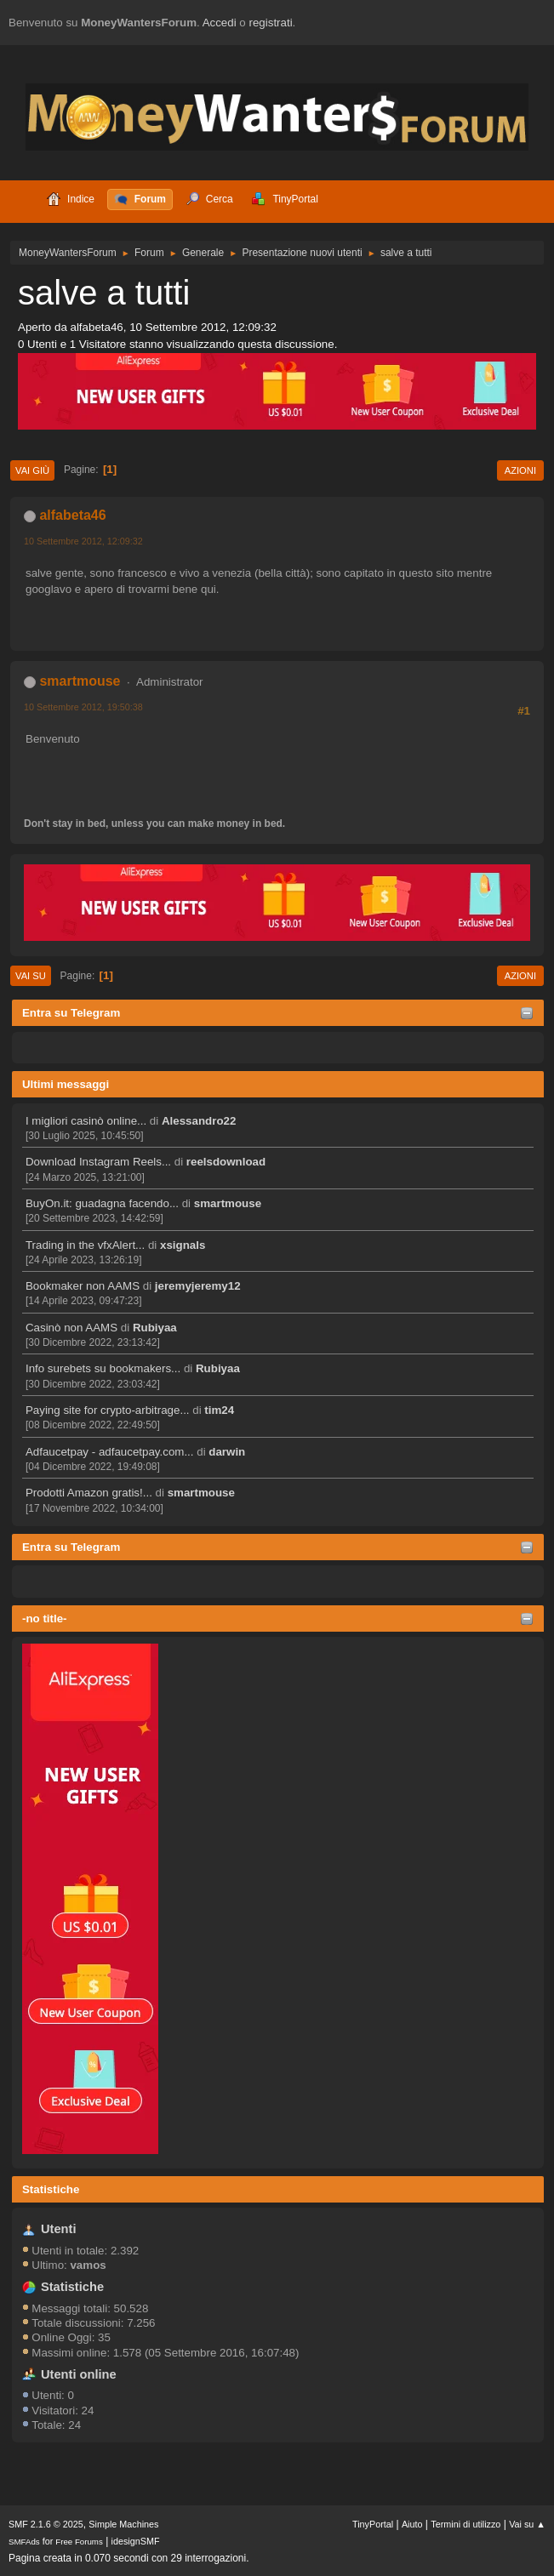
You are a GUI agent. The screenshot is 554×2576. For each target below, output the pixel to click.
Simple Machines (123, 2524)
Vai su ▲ (527, 2524)
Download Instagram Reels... (98, 1161)
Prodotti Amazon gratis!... (89, 1492)
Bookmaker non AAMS (83, 1285)
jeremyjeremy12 (198, 1285)
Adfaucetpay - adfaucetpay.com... (110, 1451)
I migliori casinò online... (86, 1120)
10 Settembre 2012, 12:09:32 (83, 541)
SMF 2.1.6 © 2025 (46, 2524)
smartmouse (227, 1203)
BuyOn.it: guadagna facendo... (102, 1203)
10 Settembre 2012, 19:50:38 (83, 707)
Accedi (220, 22)
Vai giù (32, 470)
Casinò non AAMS (71, 1327)
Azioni (520, 470)
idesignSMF (135, 2541)
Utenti (59, 2229)
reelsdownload (226, 1161)
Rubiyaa (155, 1327)
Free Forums (79, 2541)
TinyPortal (372, 2524)
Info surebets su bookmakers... (103, 1368)
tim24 (219, 1410)
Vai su (30, 976)
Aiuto (412, 2524)
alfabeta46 (72, 515)
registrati (271, 22)
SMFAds (24, 2541)
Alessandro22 (199, 1120)
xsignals (182, 1245)
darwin (226, 1451)
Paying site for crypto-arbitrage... (108, 1410)
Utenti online (79, 2374)
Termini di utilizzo (465, 2524)
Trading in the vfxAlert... (85, 1245)
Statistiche (50, 2189)
